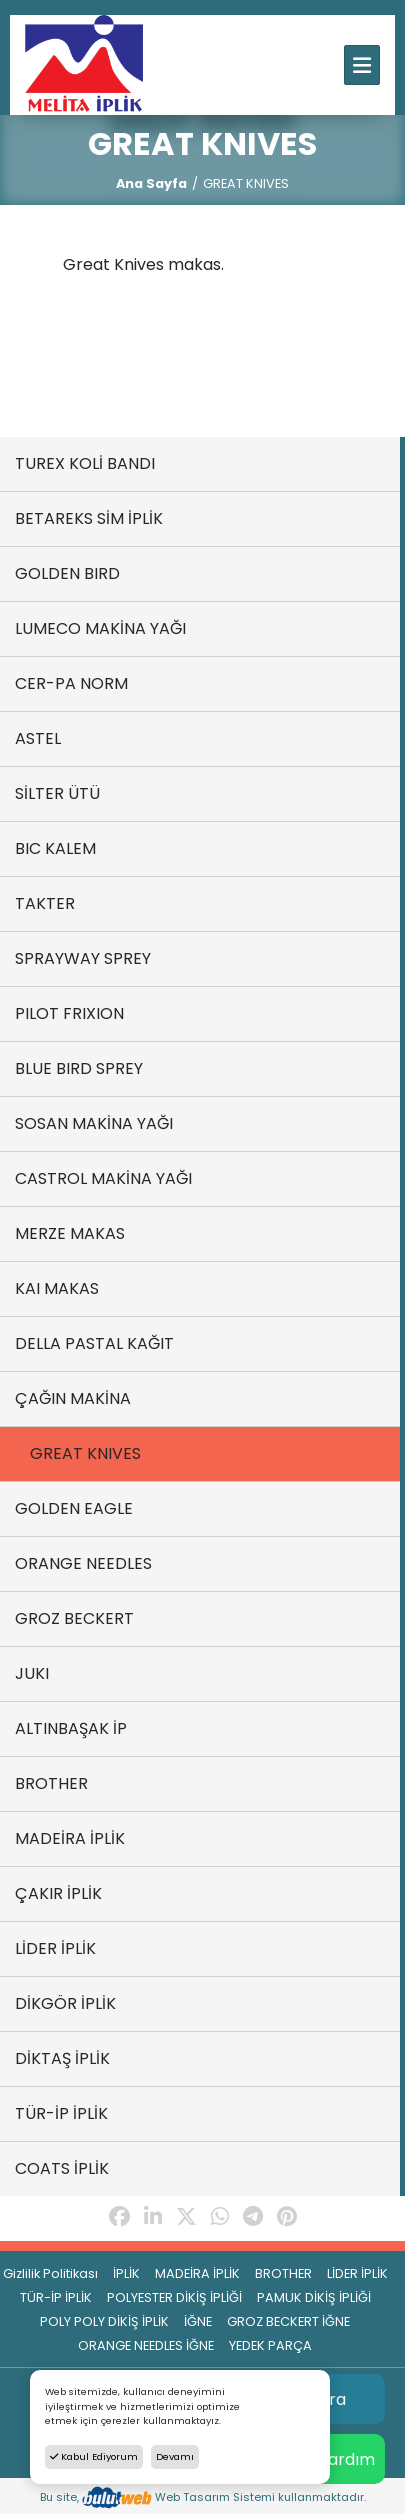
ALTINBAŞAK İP (71, 1728)
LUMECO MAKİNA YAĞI (100, 628)
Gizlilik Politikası (50, 2273)
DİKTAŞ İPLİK (62, 2058)
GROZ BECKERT (74, 1618)
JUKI (32, 1673)
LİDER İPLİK (55, 1948)
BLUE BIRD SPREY (79, 1068)
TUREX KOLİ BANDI (85, 463)
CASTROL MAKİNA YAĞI (103, 1178)
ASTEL (38, 738)
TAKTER (45, 903)
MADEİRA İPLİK (70, 1838)
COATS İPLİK (62, 2168)
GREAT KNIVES (85, 1453)
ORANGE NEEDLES (83, 1563)
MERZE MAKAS (70, 1233)
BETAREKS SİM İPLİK (89, 518)
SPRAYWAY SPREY (83, 958)
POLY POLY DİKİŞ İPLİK (104, 2321)
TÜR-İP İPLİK (61, 2113)
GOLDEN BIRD (67, 573)
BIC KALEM (55, 848)
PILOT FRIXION (69, 1013)
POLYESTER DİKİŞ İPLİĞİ (174, 2297)
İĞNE (198, 2321)
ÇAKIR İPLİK (58, 1893)
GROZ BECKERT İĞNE (288, 2321)
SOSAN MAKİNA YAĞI (94, 1123)
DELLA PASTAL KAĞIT (94, 1343)
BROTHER (51, 1783)
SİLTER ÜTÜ (57, 793)
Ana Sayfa (151, 183)
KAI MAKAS (57, 1288)
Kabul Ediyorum (94, 2456)
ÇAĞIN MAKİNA (73, 1398)
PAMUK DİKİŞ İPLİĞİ (314, 2297)
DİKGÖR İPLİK (65, 2003)
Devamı (175, 2456)
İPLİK (126, 2273)
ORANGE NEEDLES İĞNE (146, 2345)
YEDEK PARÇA (270, 2345)
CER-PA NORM (71, 683)
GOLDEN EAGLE (74, 1508)
